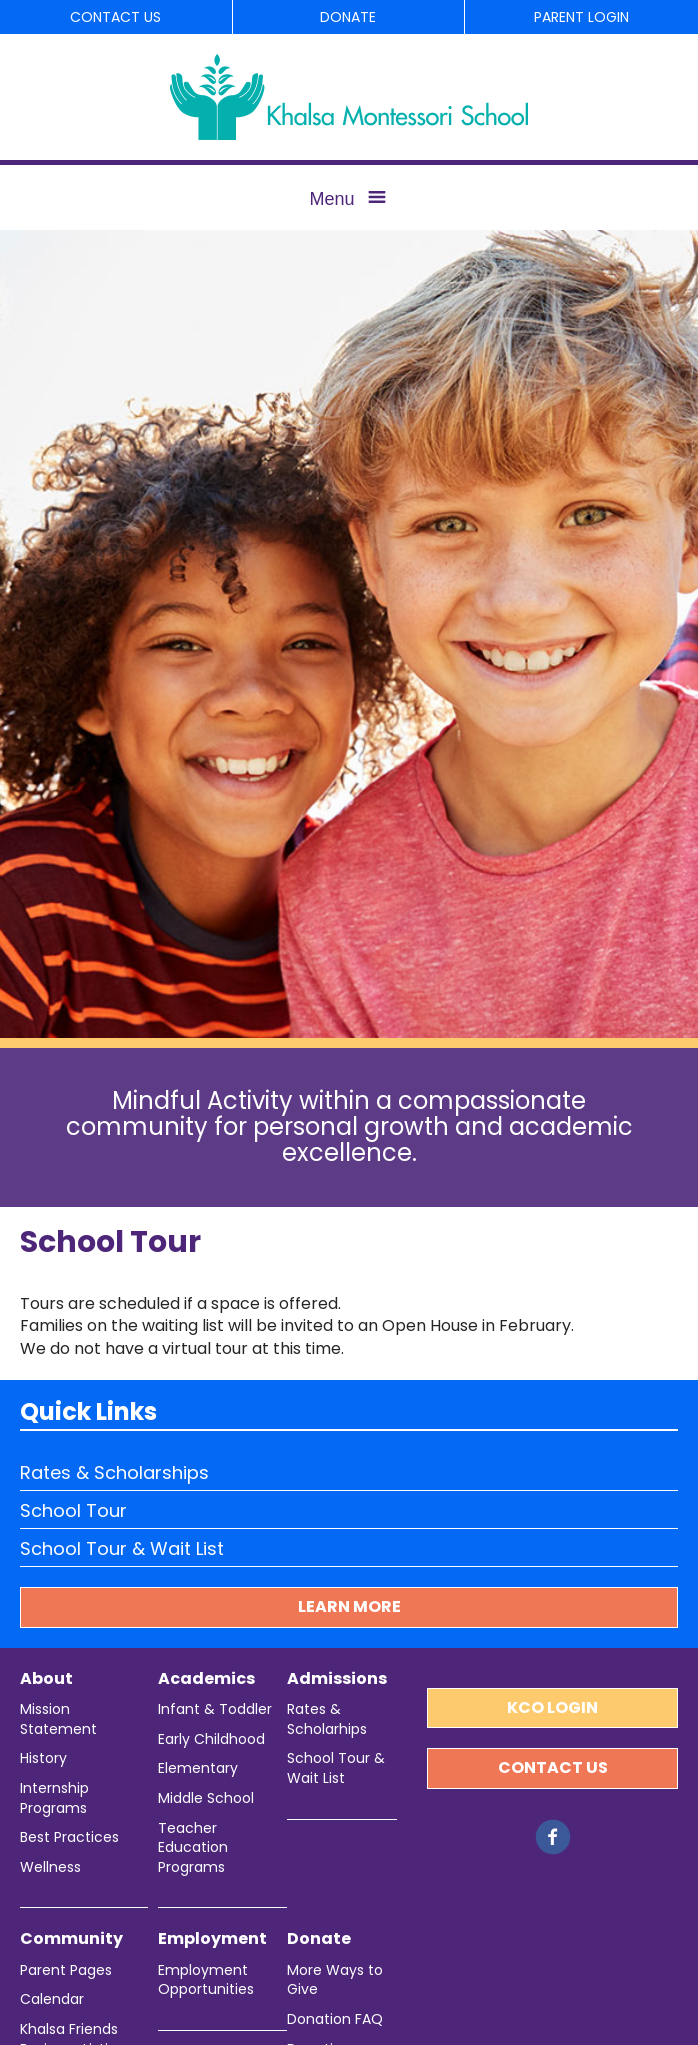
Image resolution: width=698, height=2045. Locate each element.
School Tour (73, 1510)
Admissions (337, 1679)
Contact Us (115, 17)
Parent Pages (66, 1970)
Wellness (50, 1867)
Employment (212, 1939)
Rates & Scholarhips (327, 1719)
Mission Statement (58, 1719)
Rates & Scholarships (114, 1472)
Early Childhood (211, 1739)
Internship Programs (54, 1798)
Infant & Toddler (215, 1709)
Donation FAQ (335, 2019)
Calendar (52, 1999)
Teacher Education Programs (193, 1848)
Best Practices (69, 1837)
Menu (331, 199)
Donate (348, 17)
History (43, 1758)
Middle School (206, 1798)
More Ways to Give (335, 1980)
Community (71, 1939)
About (46, 1679)
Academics (206, 1679)
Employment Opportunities (206, 1980)
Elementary (198, 1768)
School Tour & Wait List (122, 1548)
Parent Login (581, 17)
